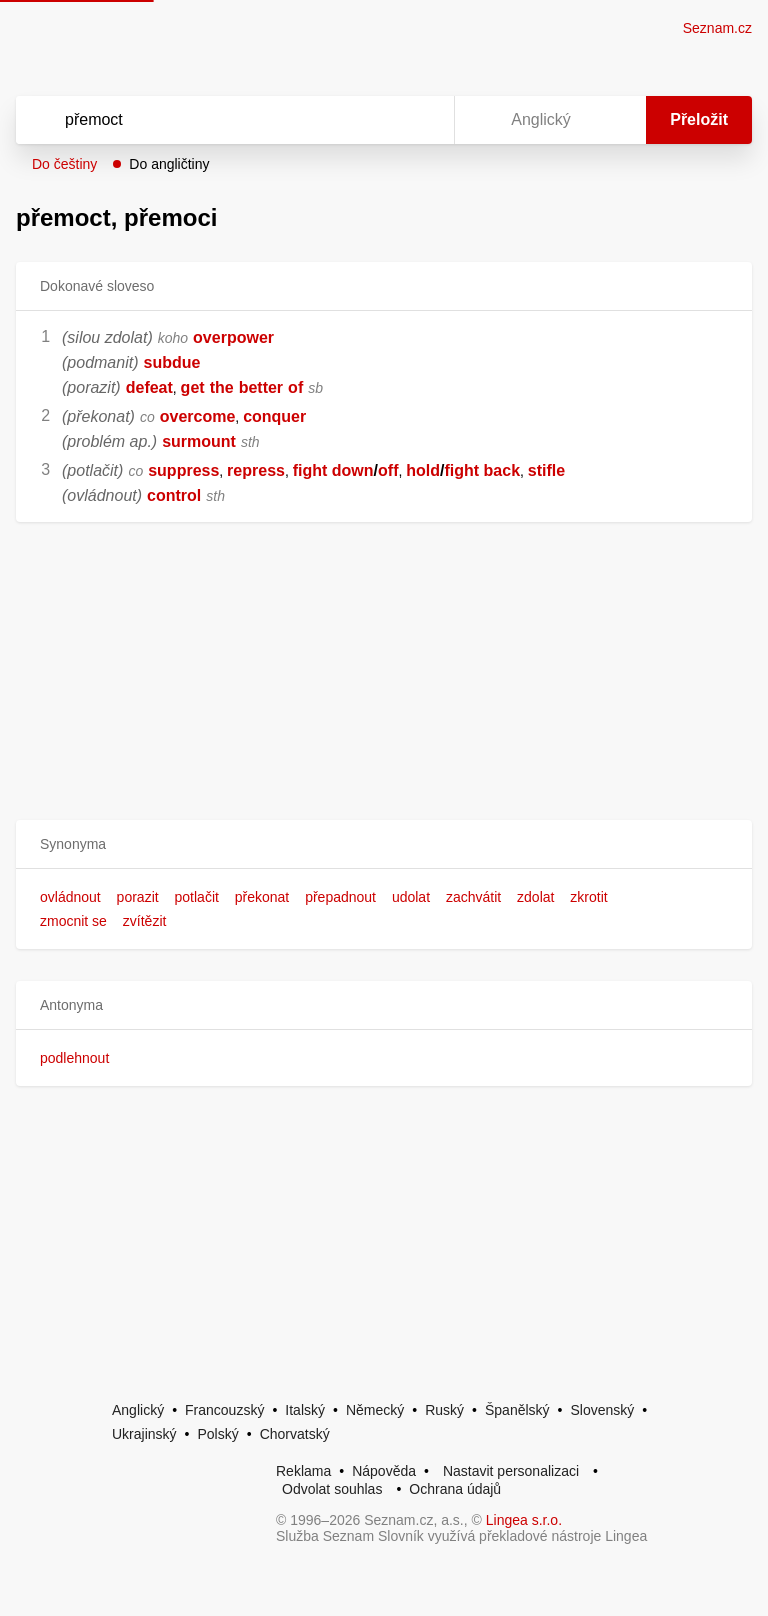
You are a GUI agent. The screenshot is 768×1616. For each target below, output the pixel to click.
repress (256, 470)
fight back (482, 470)
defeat (149, 387)
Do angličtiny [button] (169, 164)
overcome (198, 416)
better (261, 387)
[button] (384, 844)
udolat (411, 897)
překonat (262, 897)
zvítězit (145, 921)
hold (423, 470)
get (193, 387)
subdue (172, 362)
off (388, 470)
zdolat (535, 897)
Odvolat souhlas (332, 1489)
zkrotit (588, 897)
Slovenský (602, 1410)
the (222, 387)
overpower (233, 337)
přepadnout (340, 897)
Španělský (517, 1410)
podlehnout (74, 1058)
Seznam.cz (717, 28)
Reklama (303, 1471)
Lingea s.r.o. (524, 1520)
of (295, 387)
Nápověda (384, 1471)
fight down (333, 470)
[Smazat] (376, 120)
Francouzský (224, 1410)
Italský (305, 1410)
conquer (274, 416)
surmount (199, 441)
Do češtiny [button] (64, 164)
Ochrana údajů (455, 1489)
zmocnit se (73, 921)
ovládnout (70, 897)
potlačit (197, 897)
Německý (375, 1410)
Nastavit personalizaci (511, 1471)
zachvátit (473, 897)
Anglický (138, 1410)
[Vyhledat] (209, 120)
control (174, 495)
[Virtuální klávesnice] (420, 120)
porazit (138, 897)
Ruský (444, 1410)
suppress (183, 470)
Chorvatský (295, 1434)
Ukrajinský (144, 1434)
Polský (217, 1434)
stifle (546, 470)
